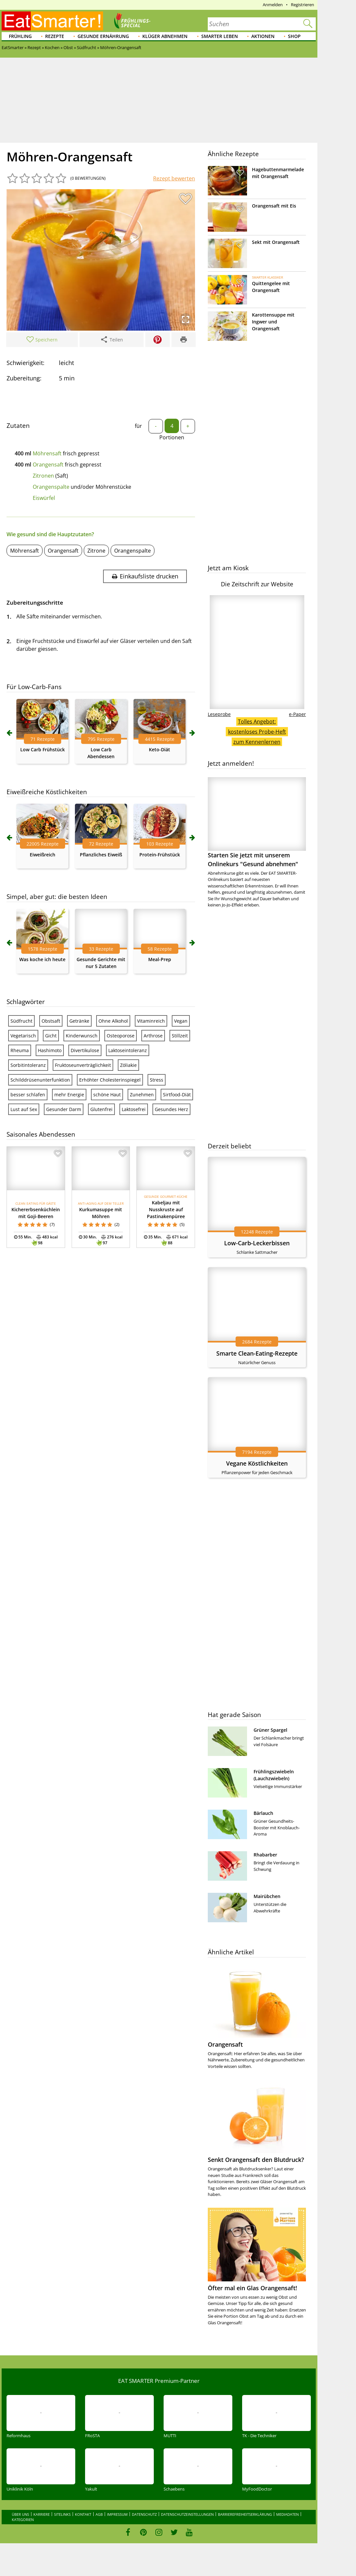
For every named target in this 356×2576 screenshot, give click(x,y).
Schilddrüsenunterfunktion (40, 1080)
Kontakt (83, 2514)
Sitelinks (62, 2514)
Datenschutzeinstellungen (187, 2514)
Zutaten (18, 425)
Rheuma (19, 1050)
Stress (156, 1080)
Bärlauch (263, 1813)
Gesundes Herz (171, 1109)
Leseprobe (219, 714)
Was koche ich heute (42, 959)
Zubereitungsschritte (35, 602)
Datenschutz (144, 2514)
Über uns (20, 2514)
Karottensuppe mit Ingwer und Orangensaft (273, 322)
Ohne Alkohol (113, 1021)
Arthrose (153, 1035)
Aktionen (263, 36)
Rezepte (54, 36)
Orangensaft (48, 464)
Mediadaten (287, 2514)
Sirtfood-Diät (177, 1094)
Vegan (180, 1021)
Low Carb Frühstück (42, 749)
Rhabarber (265, 1855)
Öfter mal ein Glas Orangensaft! (252, 2288)
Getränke (79, 1021)
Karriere (41, 2514)
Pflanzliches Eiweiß (101, 854)
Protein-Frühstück (159, 854)
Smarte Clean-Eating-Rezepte (256, 1353)
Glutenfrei (101, 1109)
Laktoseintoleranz (127, 1050)
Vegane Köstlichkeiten (257, 1463)
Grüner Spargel (270, 1730)
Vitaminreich (151, 1021)
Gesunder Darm (63, 1109)
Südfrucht (21, 1021)
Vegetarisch (23, 1035)
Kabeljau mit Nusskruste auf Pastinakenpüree (166, 1209)
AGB (99, 2514)
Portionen (171, 437)
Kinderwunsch (82, 1035)
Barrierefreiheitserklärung (245, 2514)
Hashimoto (50, 1050)
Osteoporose (120, 1035)
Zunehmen (142, 1094)
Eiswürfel (44, 498)
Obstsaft (51, 1021)
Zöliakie (128, 1065)
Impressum (117, 2514)
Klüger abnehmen (164, 36)
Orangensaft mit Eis (274, 206)
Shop (294, 36)
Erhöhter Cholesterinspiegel (110, 1080)
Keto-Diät (159, 749)
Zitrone (96, 550)
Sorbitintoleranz (28, 1065)
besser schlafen (27, 1094)
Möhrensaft (47, 453)
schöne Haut (107, 1094)
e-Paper (297, 714)
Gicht (51, 1035)
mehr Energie (69, 1094)
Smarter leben (219, 36)
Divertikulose (85, 1050)
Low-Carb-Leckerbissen (257, 1243)
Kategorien (23, 2519)
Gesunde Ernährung (103, 36)
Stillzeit (180, 1035)
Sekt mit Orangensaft (276, 242)
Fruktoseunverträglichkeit (83, 1065)
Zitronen (43, 475)
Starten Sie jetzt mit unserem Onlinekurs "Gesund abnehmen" (257, 822)
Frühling (20, 36)
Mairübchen (267, 1896)
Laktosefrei (134, 1109)
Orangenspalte (51, 486)
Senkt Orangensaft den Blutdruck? (256, 2160)
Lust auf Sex (23, 1109)
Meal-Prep (159, 959)
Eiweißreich (42, 854)
